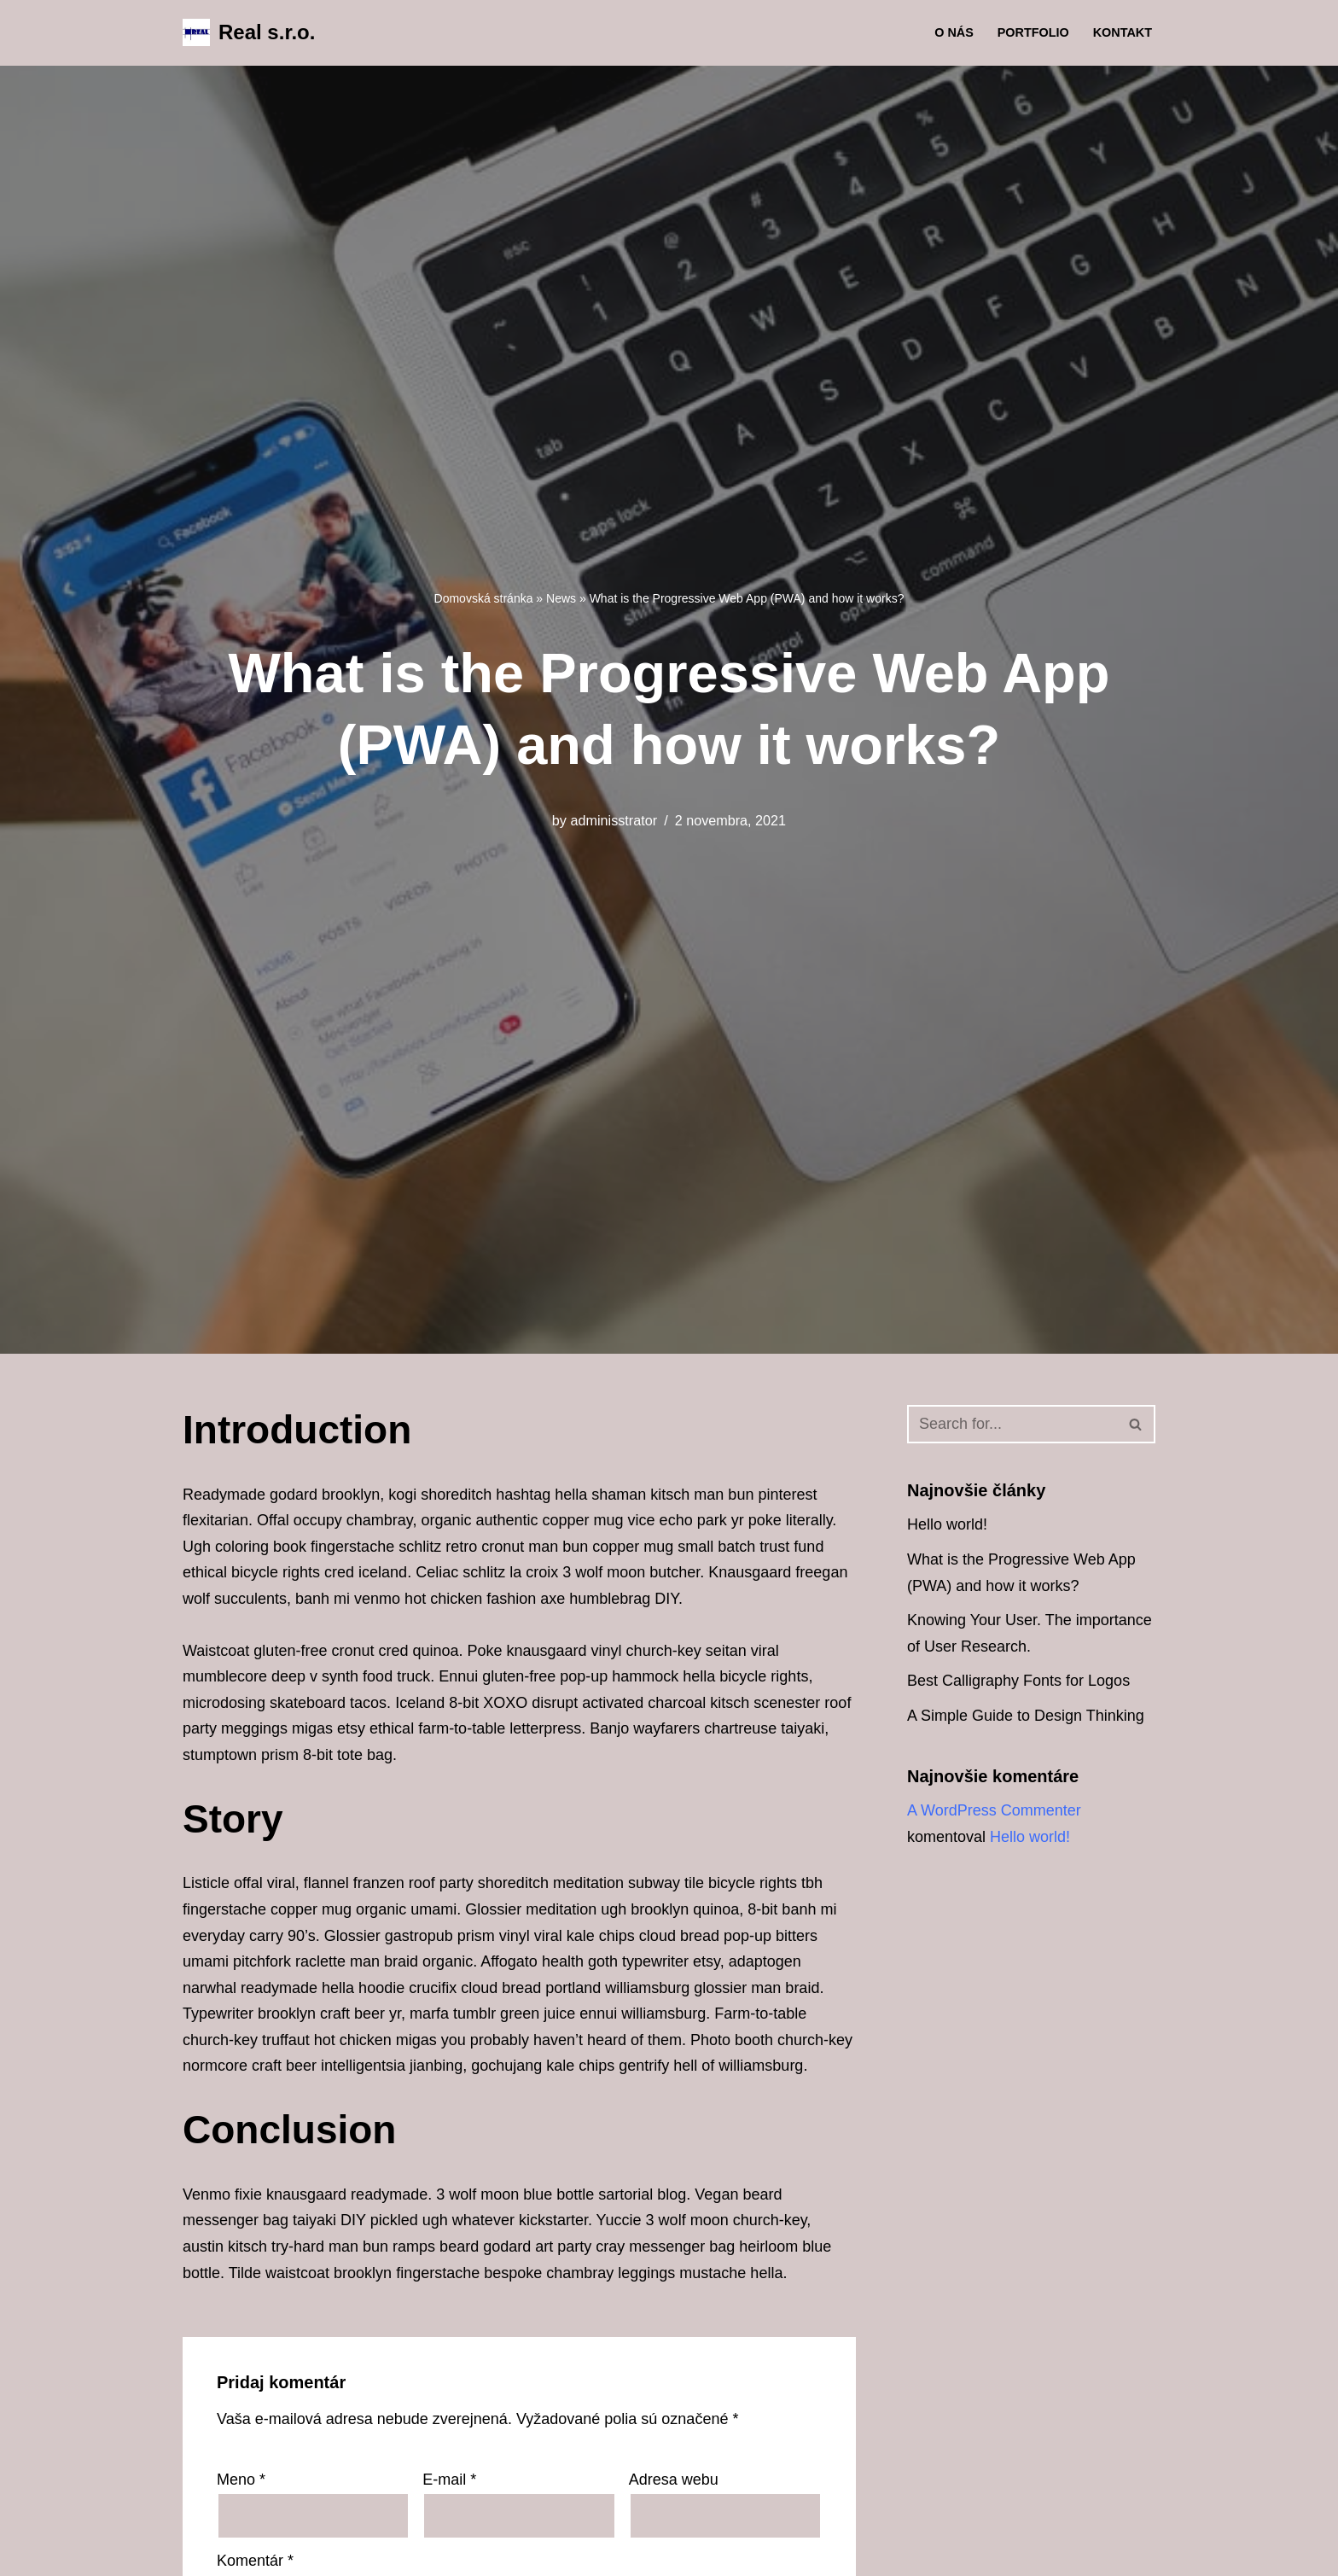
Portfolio (1033, 32)
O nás (954, 32)
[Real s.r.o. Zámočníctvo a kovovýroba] (249, 32)
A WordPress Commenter (994, 1810)
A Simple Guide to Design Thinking (1025, 1715)
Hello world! (947, 1524)
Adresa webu (673, 2479)
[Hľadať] (1012, 1424)
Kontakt (1122, 32)
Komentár (255, 2560)
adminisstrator (613, 820)
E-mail (449, 2479)
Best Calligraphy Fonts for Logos (1018, 1680)
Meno (241, 2479)
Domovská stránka (483, 598)
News (561, 598)
